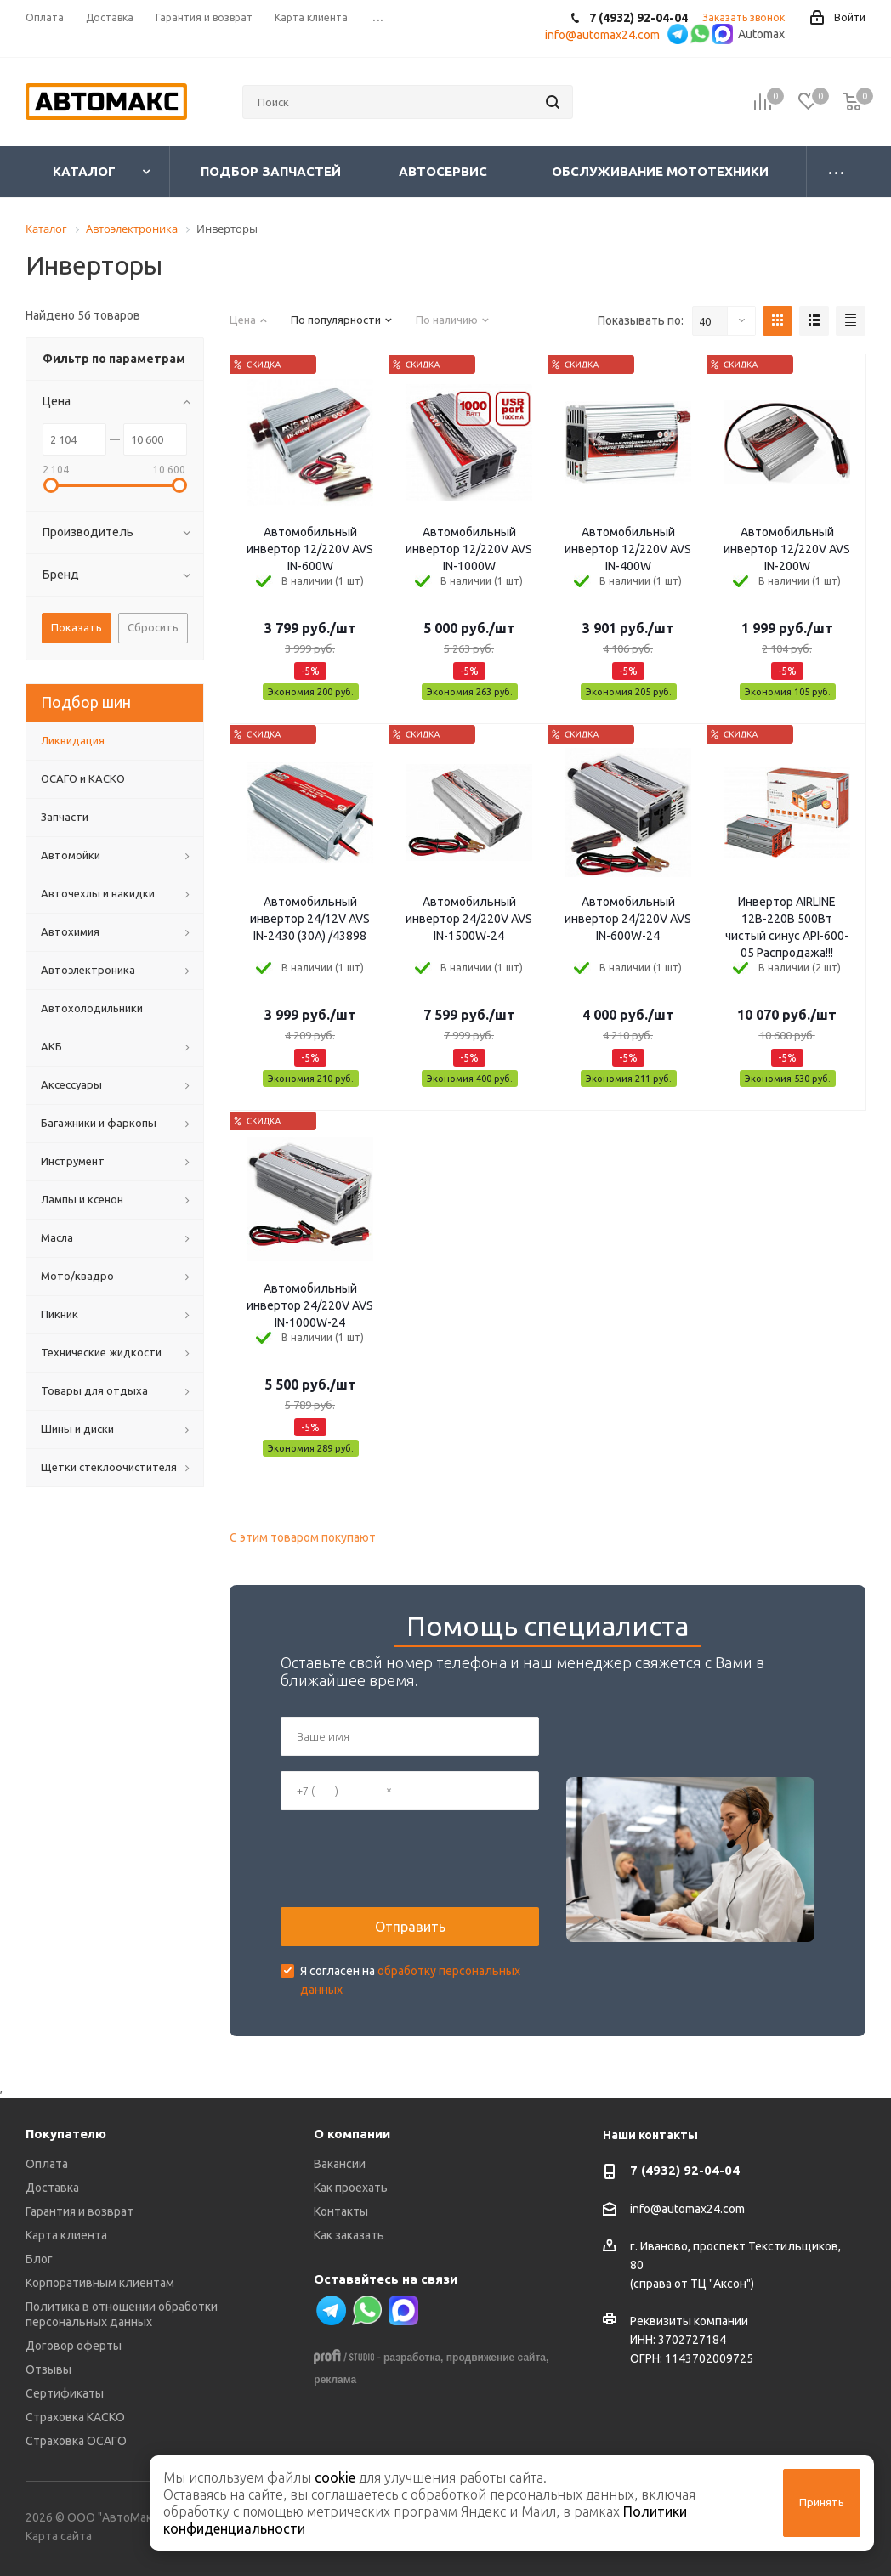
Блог (39, 2259)
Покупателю (66, 2133)
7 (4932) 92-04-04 (685, 2170)
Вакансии (340, 2164)
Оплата (47, 2164)
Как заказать (349, 2235)
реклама (335, 2380)
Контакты (341, 2211)
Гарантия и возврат (79, 2211)
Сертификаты (65, 2393)
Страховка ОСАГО (76, 2441)
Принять (821, 2502)
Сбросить (153, 627)
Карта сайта (59, 2536)
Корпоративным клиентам (100, 2283)
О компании (352, 2133)
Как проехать (351, 2187)
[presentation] (410, 1859)
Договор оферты (74, 2345)
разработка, (413, 2358)
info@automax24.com (687, 2209)
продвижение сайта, (497, 2358)
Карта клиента (66, 2235)
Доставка (52, 2187)
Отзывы (48, 2369)
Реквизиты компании (689, 2321)
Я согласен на (410, 1980)
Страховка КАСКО (75, 2417)
